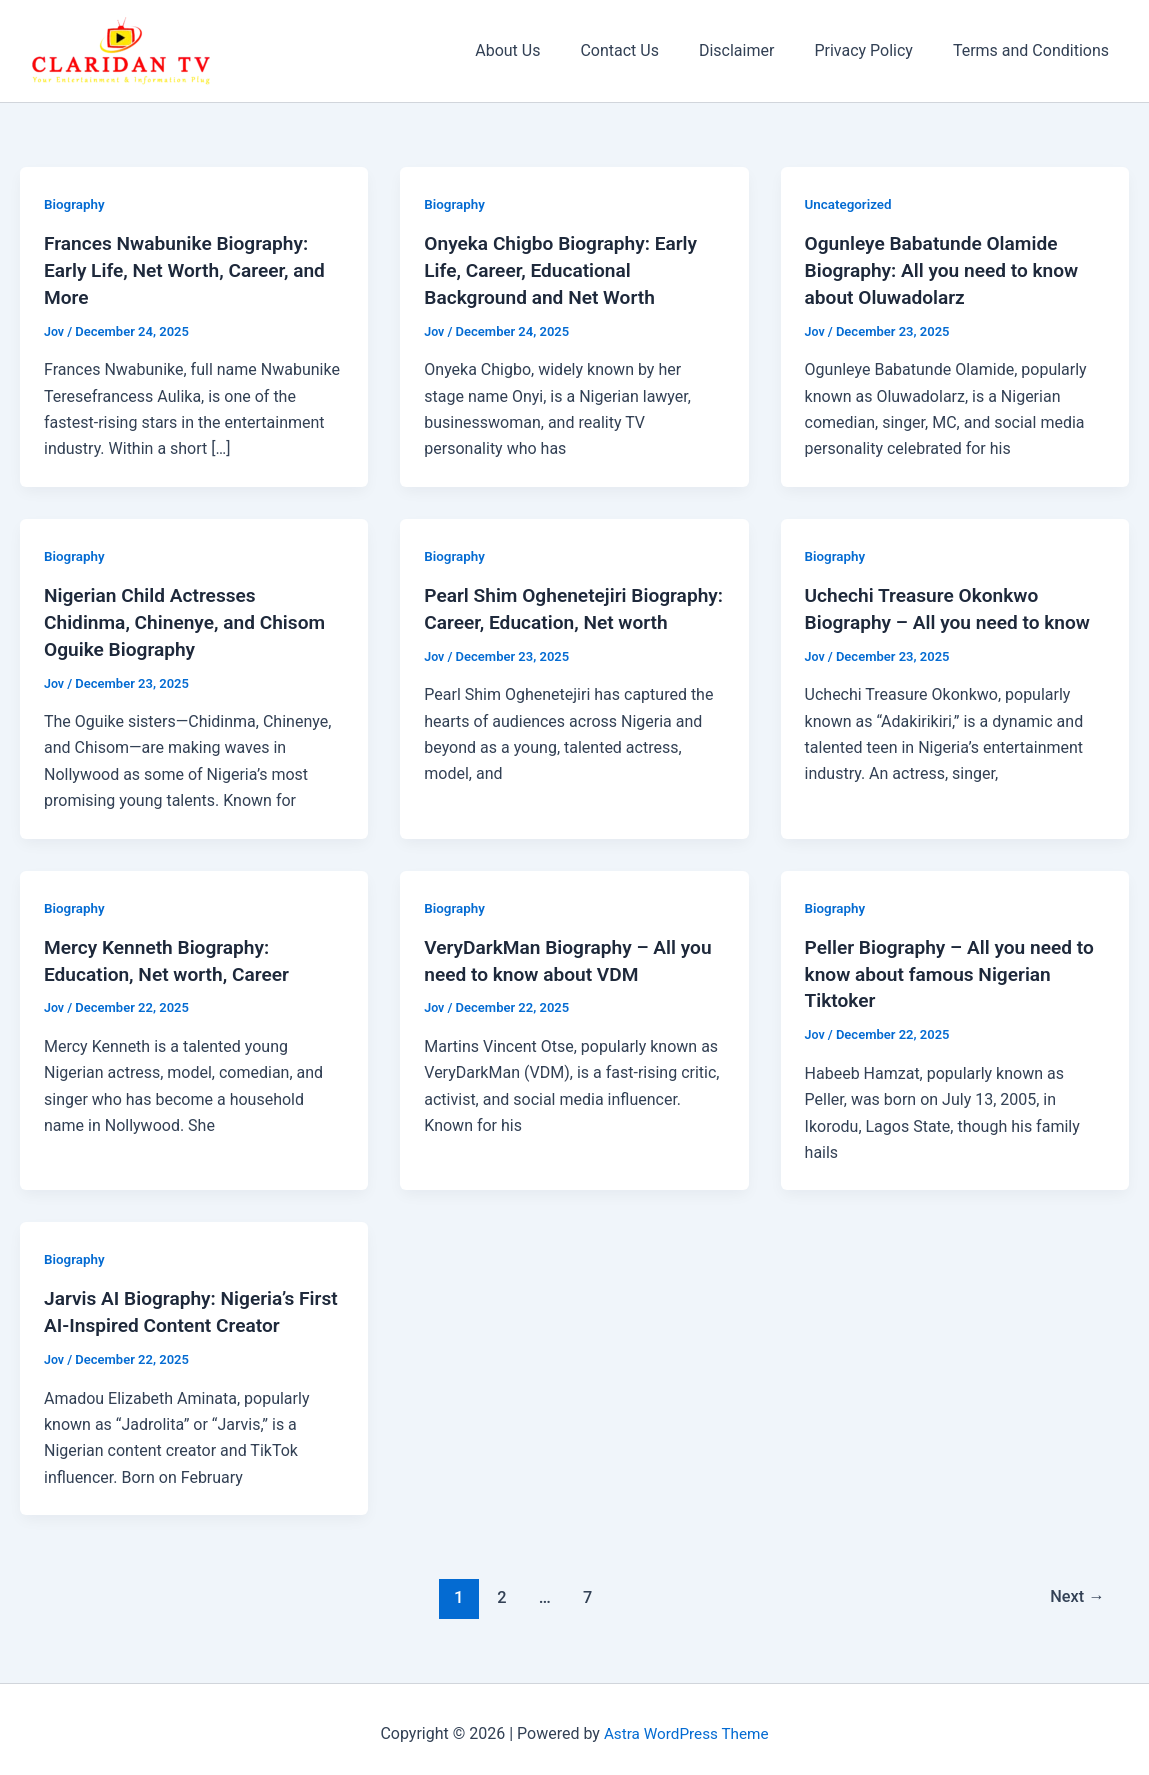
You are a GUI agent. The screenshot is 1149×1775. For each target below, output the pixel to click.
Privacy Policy (875, 50)
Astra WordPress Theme (686, 1724)
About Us (543, 50)
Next (1075, 1588)
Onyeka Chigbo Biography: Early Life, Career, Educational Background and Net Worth (566, 269)
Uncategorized (850, 204)
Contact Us (647, 50)
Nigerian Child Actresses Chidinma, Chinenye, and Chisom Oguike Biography (191, 618)
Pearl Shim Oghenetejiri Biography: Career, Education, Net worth (573, 618)
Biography (75, 204)
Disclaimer (756, 50)
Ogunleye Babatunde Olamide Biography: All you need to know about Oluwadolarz (948, 269)
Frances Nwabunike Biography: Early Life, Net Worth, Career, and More (191, 269)
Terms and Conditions (1035, 50)
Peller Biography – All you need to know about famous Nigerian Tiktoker (945, 968)
